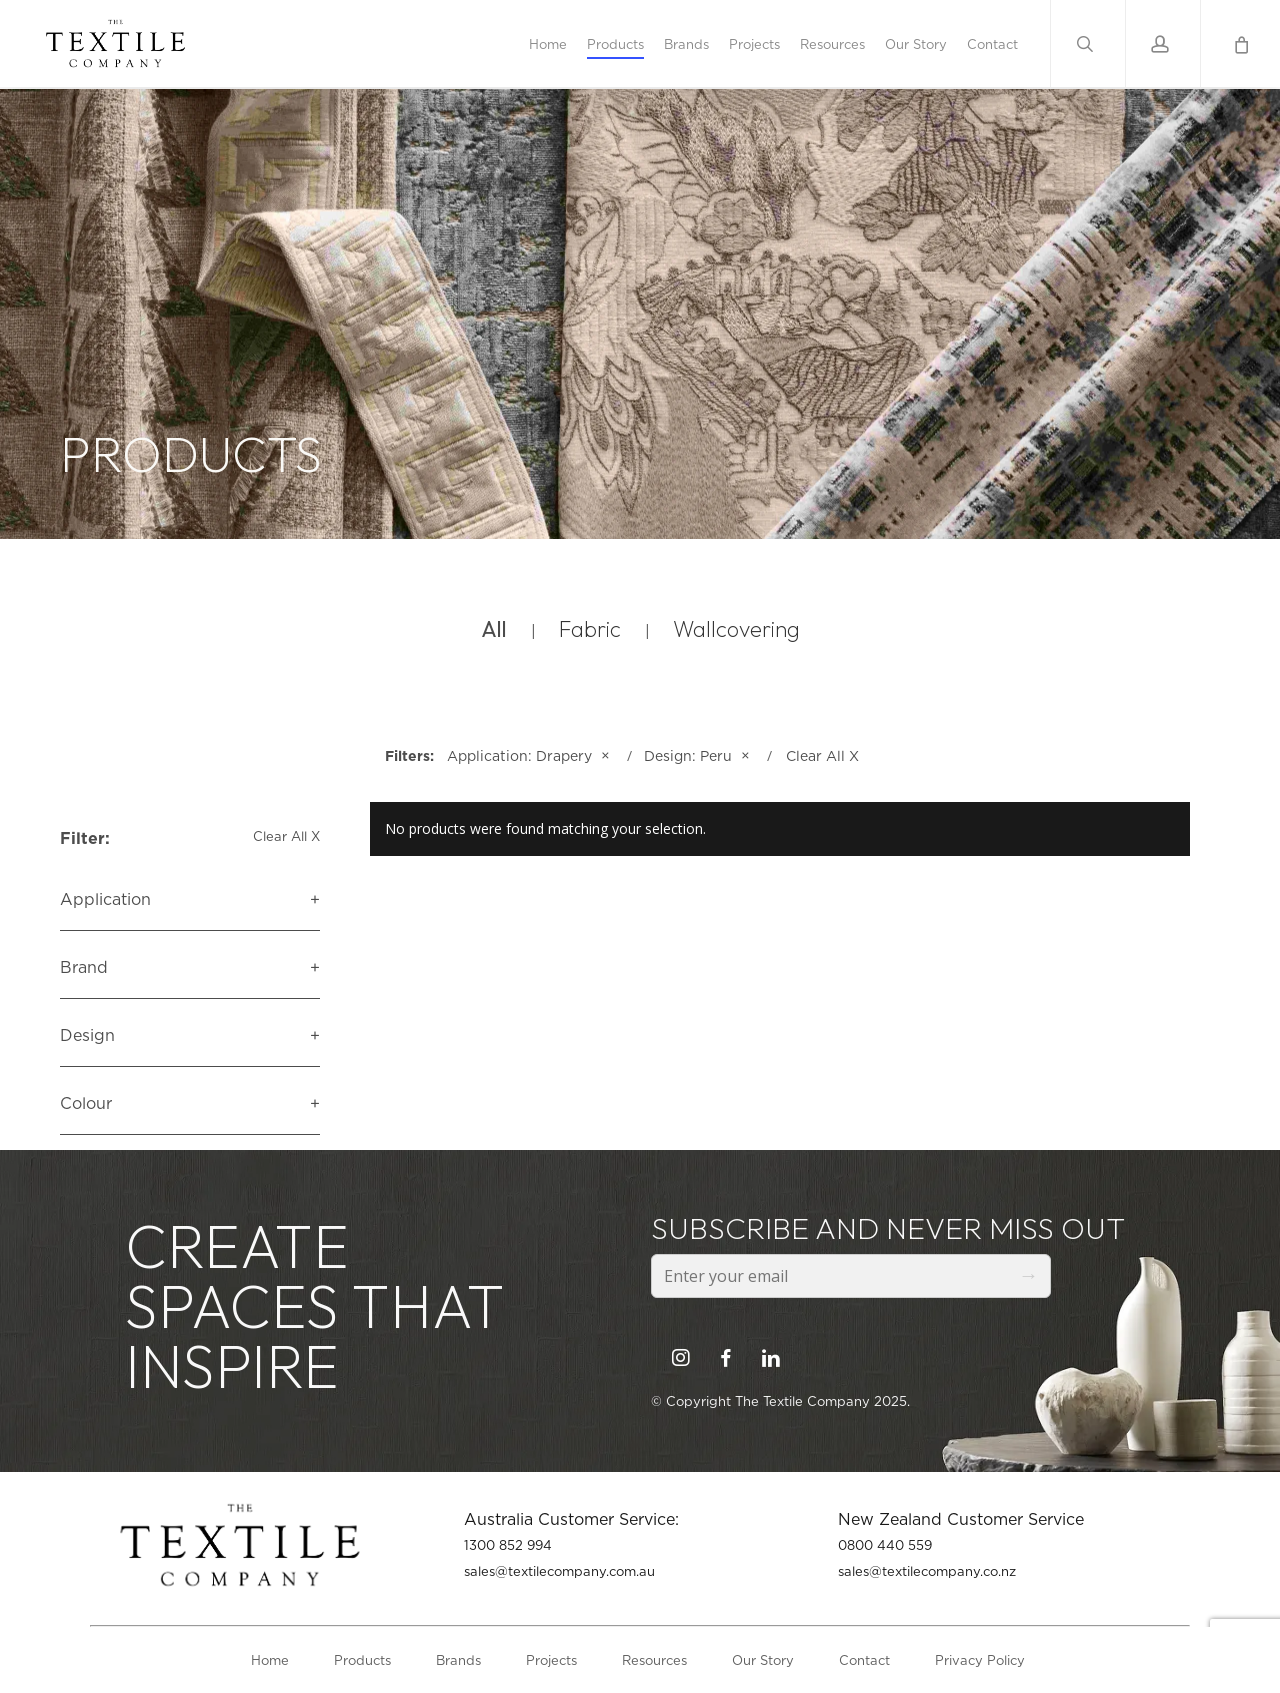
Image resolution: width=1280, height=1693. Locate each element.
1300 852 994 (508, 1545)
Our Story (763, 1660)
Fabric (590, 629)
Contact (864, 1660)
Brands (458, 1660)
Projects (551, 1660)
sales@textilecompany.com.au (559, 1571)
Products (362, 1660)
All (494, 629)
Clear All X (286, 836)
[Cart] (1240, 43)
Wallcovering (736, 629)
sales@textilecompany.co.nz (927, 1571)
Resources (654, 1660)
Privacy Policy (980, 1660)
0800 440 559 (885, 1545)
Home (270, 1660)
